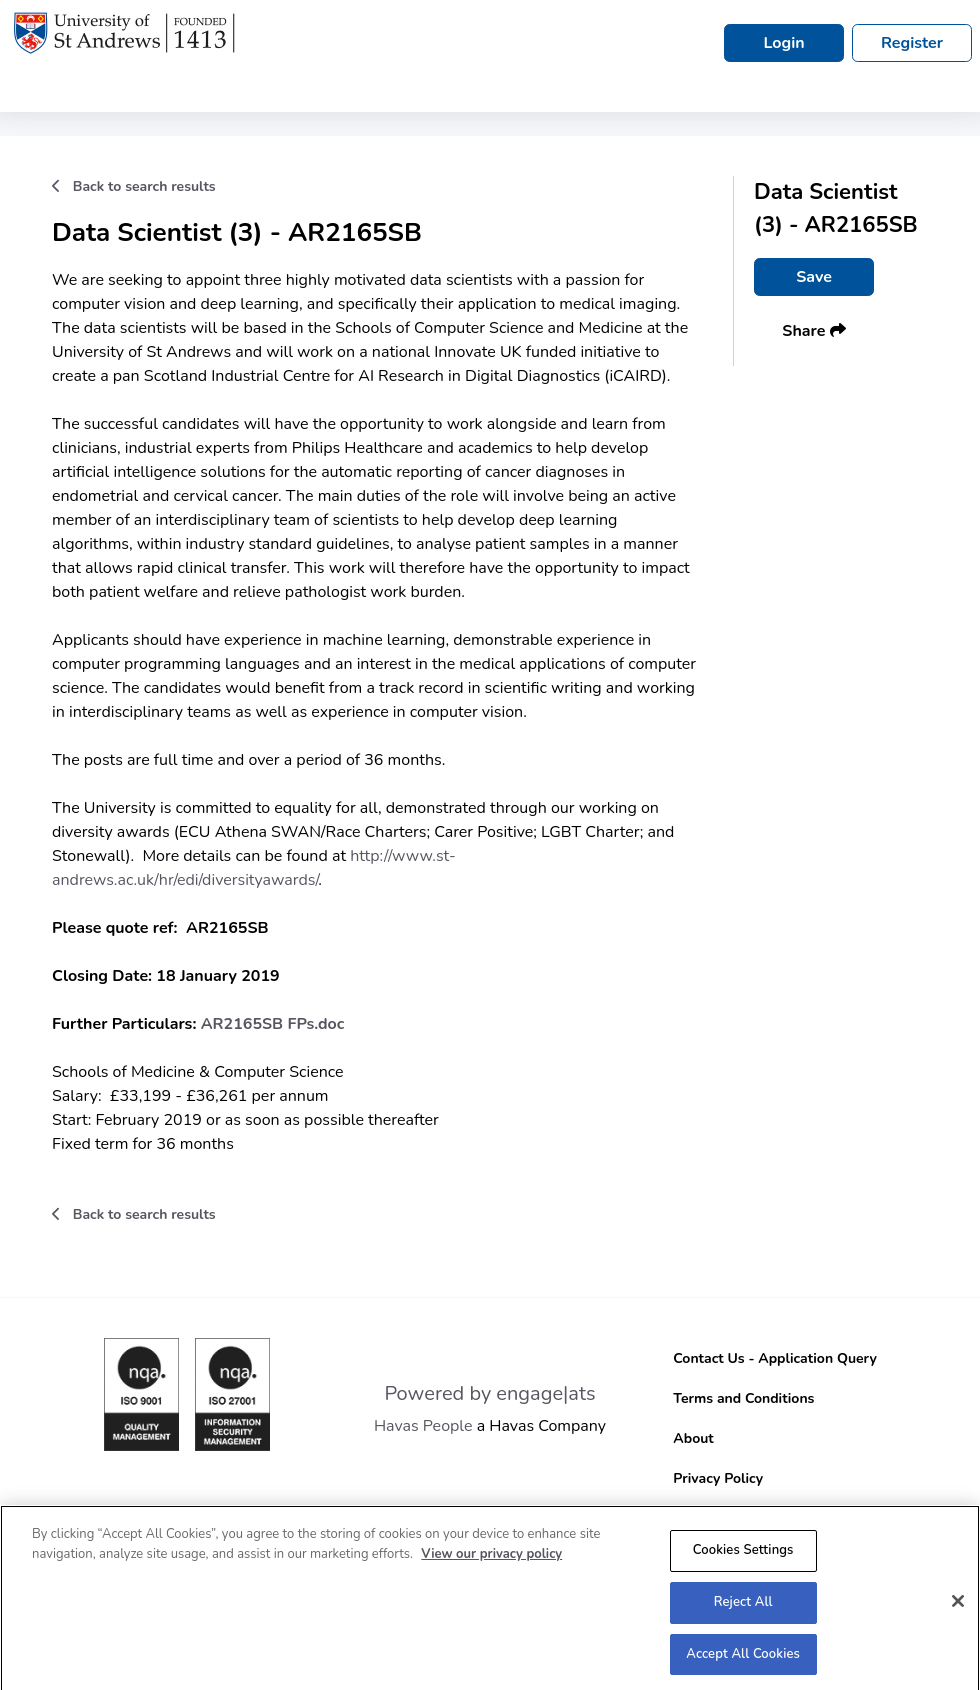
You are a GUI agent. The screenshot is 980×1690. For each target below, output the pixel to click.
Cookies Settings (743, 1554)
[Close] (958, 1606)
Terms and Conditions (743, 1398)
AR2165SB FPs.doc (273, 1024)
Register (912, 43)
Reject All (743, 1606)
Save (814, 277)
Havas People (423, 1426)
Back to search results (134, 186)
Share (813, 331)
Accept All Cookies (743, 1658)
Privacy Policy (718, 1478)
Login (783, 43)
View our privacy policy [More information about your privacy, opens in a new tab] (491, 1558)
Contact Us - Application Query (775, 1358)
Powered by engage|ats (489, 1393)
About (693, 1438)
